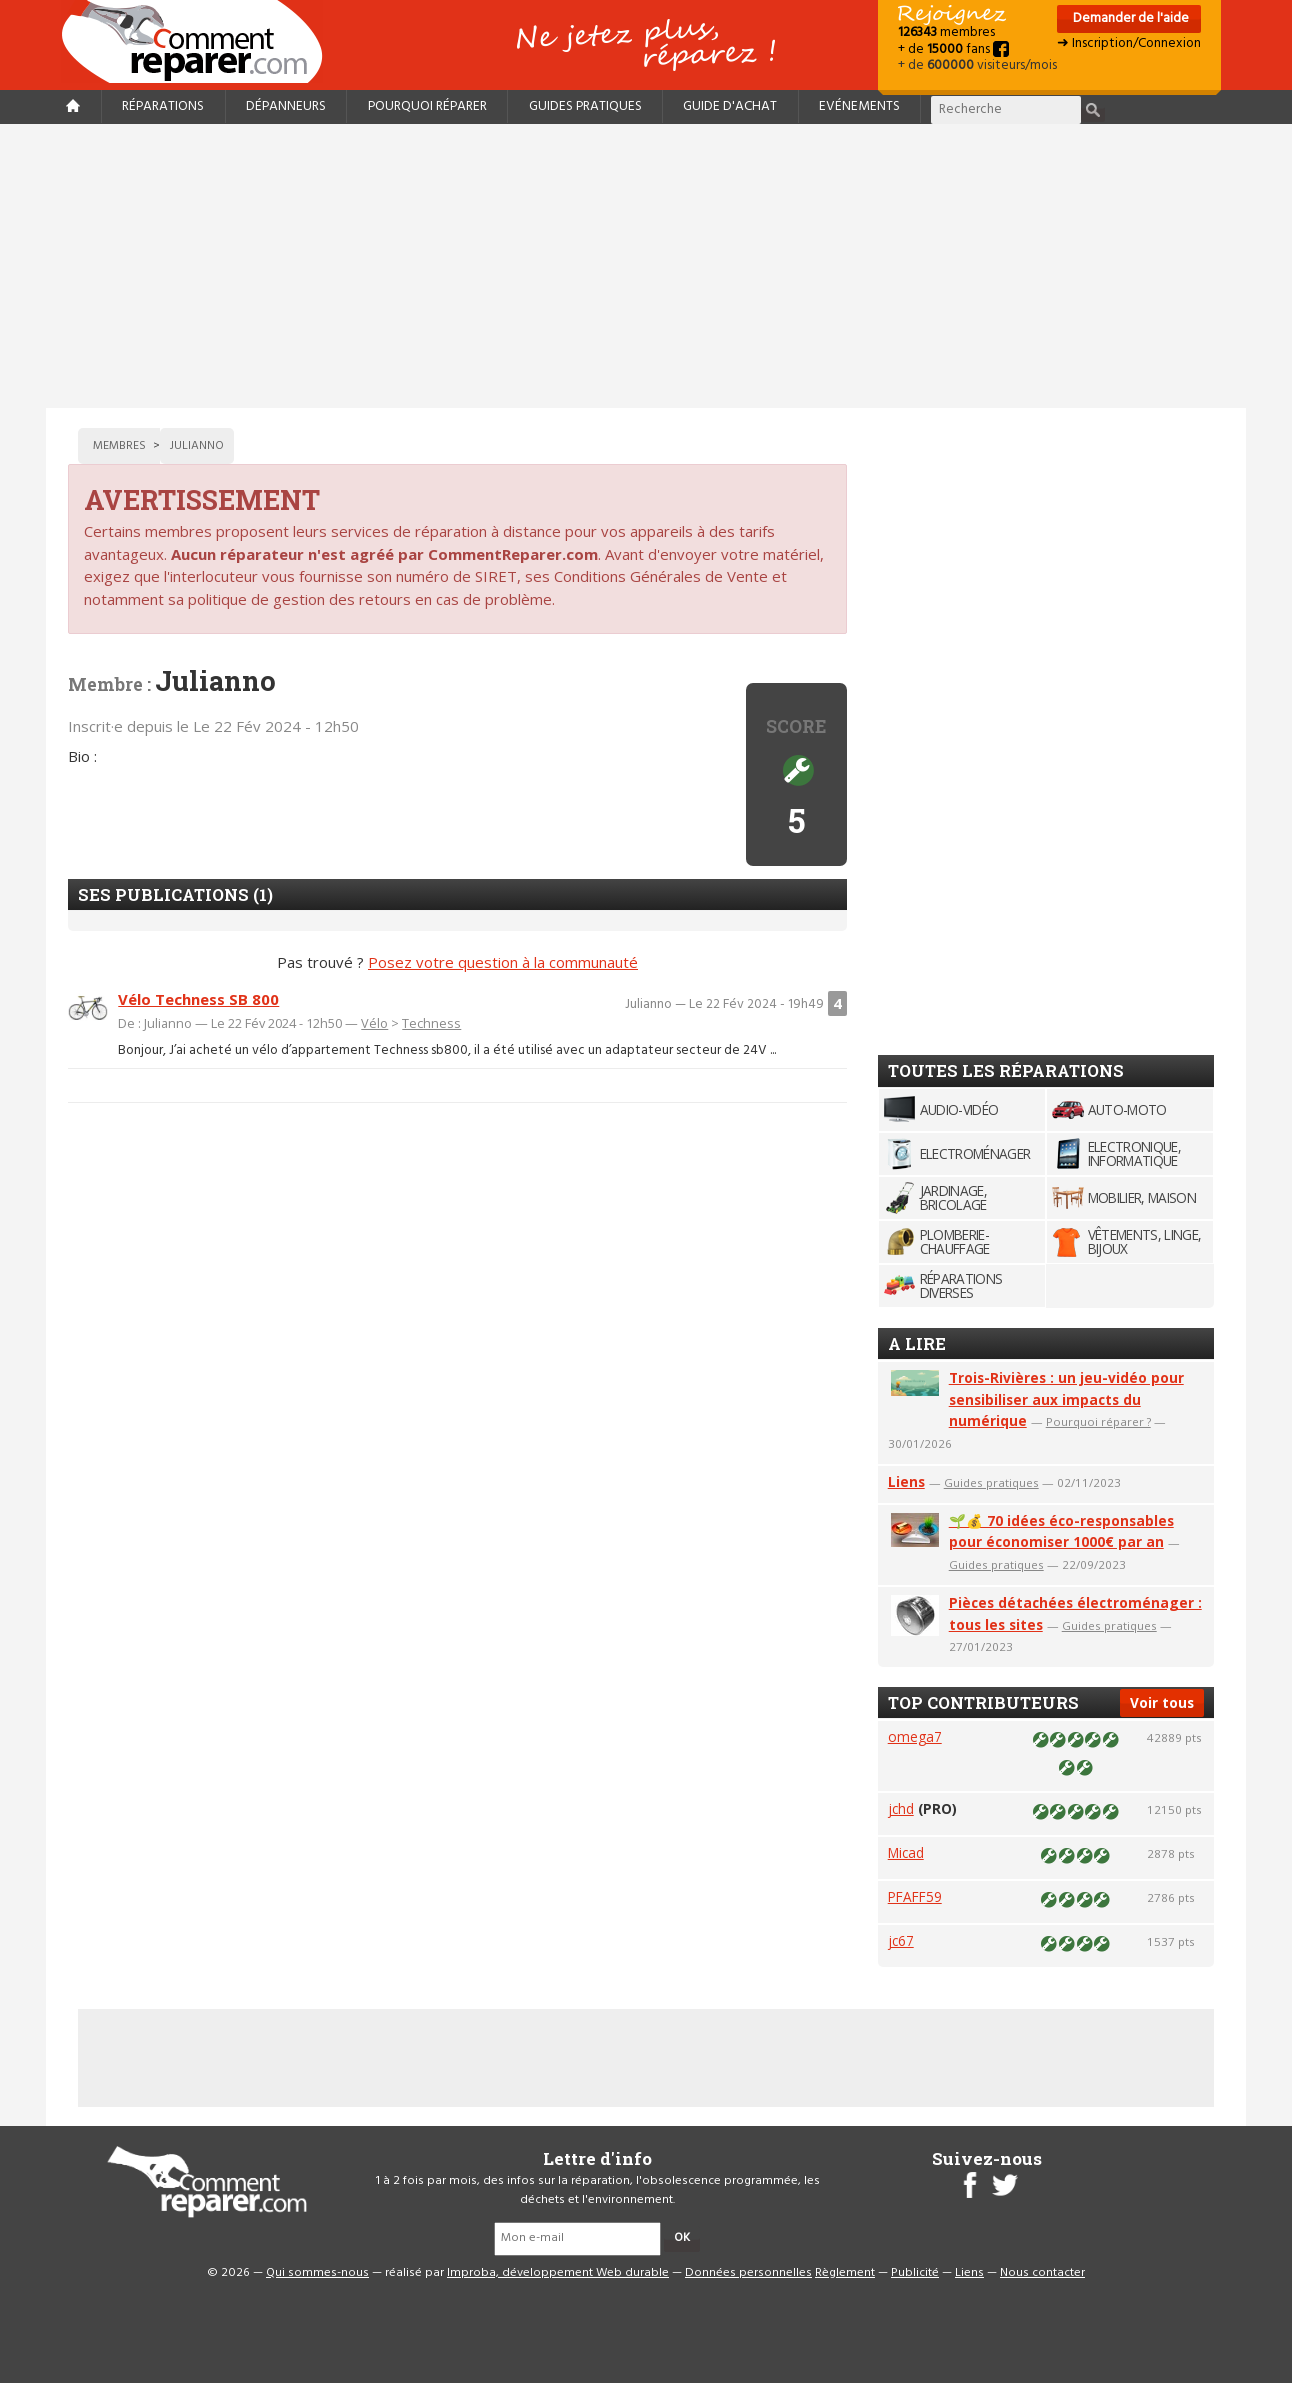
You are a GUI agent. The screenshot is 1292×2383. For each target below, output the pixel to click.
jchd (901, 1808)
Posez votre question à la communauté (503, 962)
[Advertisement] (646, 266)
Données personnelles (748, 2273)
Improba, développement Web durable (558, 2273)
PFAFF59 (915, 1896)
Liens (906, 1481)
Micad (906, 1852)
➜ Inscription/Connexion (1129, 43)
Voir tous (1162, 1702)
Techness (431, 1023)
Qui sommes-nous (317, 2273)
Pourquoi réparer (427, 106)
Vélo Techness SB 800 (198, 999)
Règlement (845, 2273)
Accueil (200, 41)
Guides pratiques (585, 106)
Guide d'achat (730, 106)
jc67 (901, 1940)
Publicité (915, 2273)
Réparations (163, 106)
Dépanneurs (286, 106)
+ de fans (953, 49)
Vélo (374, 1023)
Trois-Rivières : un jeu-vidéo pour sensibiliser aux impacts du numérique (1066, 1399)
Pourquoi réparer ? (1098, 1421)
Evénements (859, 106)
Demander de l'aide (1129, 18)
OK (682, 2238)
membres (946, 32)
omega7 (915, 1736)
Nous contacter (1042, 2273)
